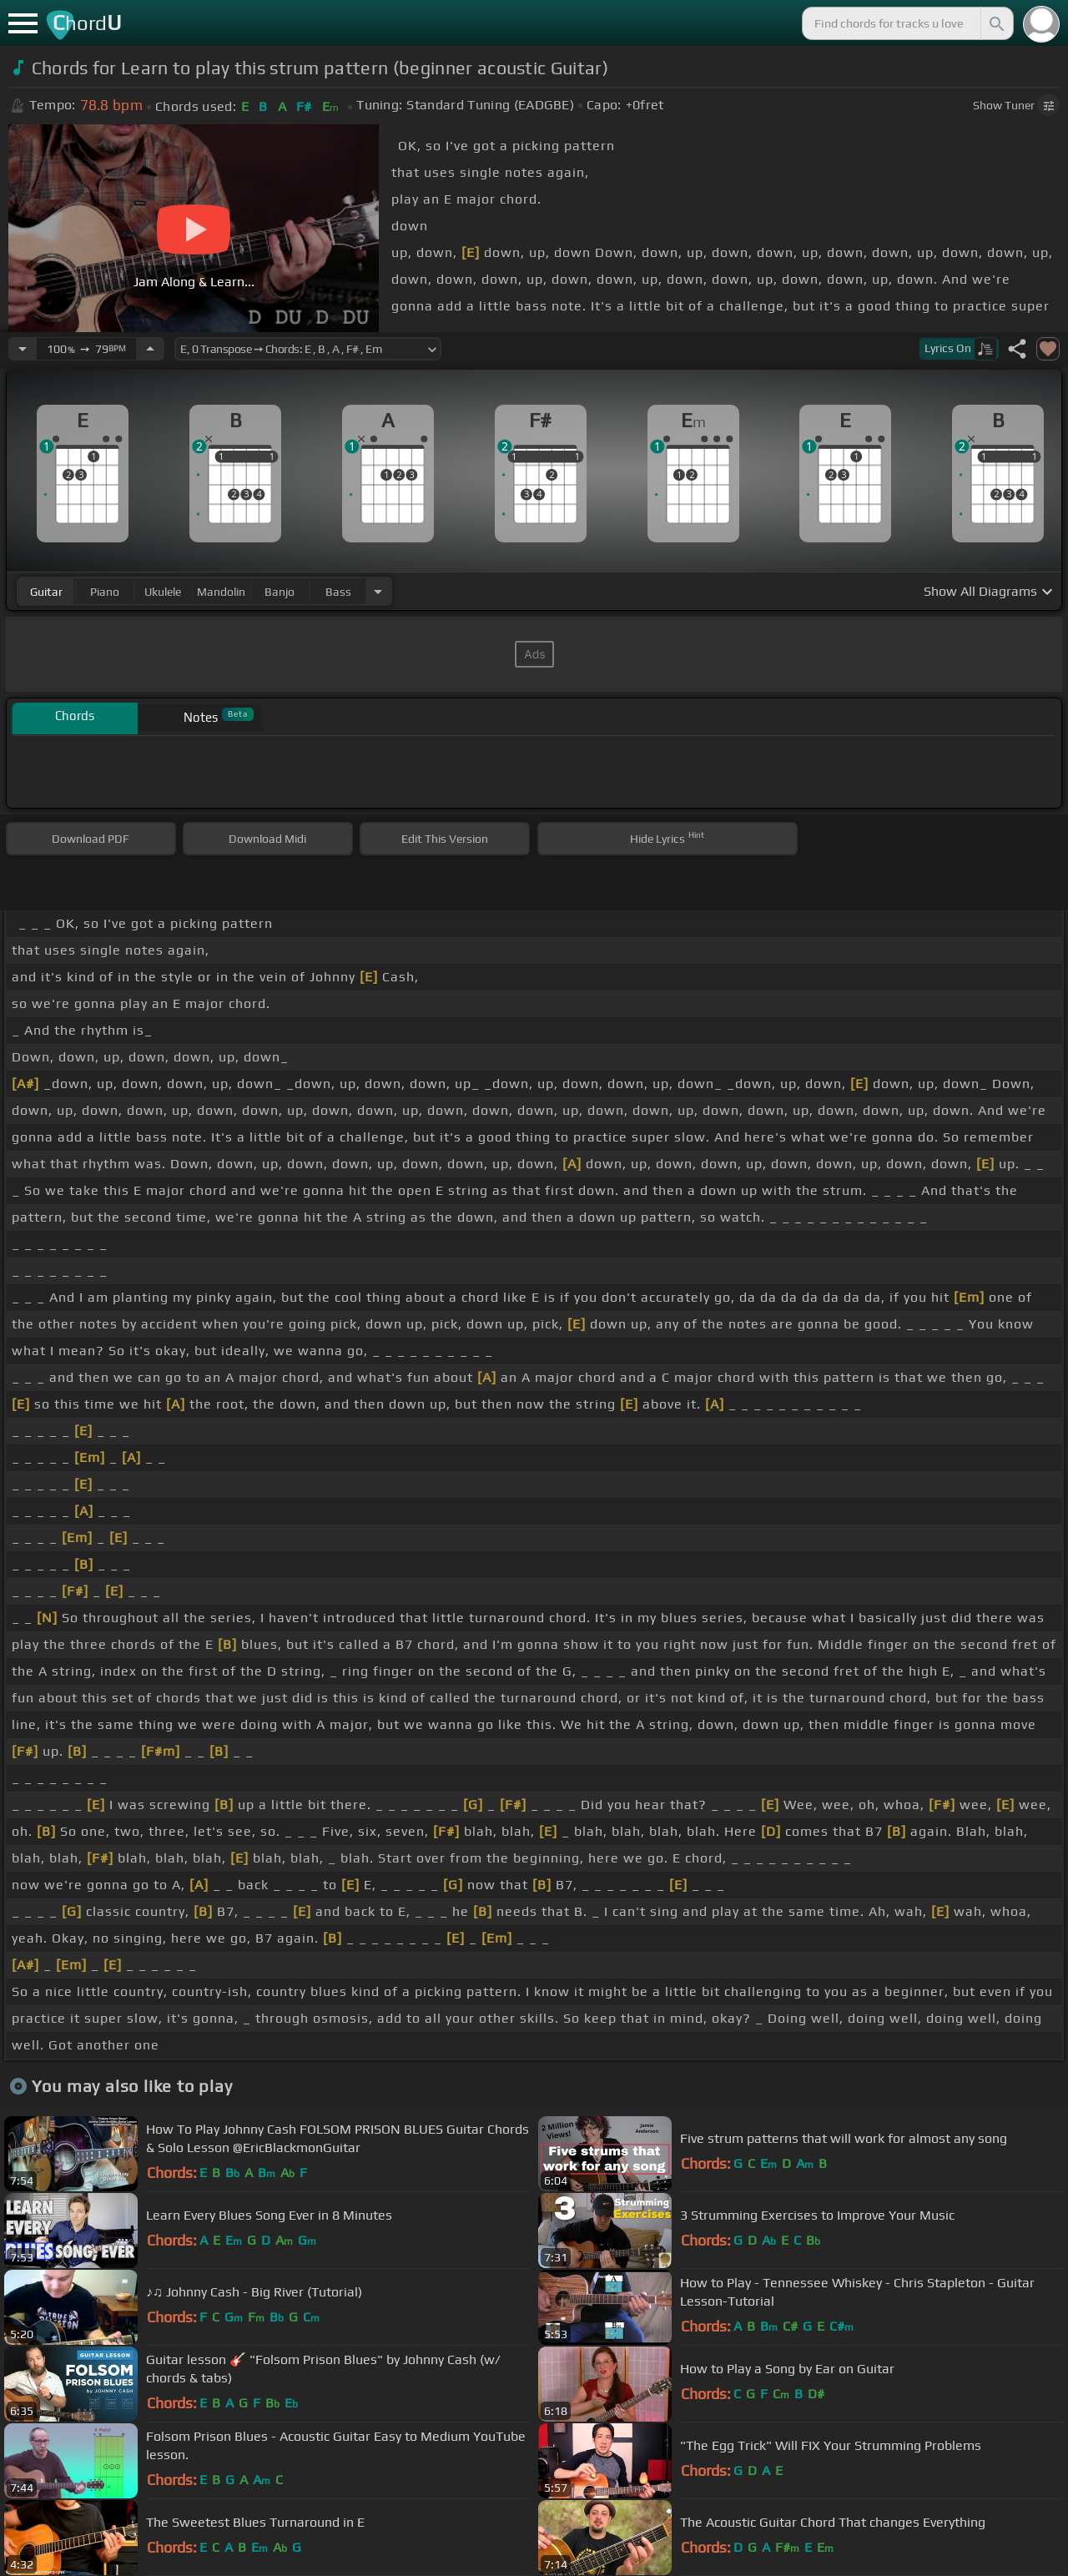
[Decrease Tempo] (22, 348)
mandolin (221, 591)
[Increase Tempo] (150, 348)
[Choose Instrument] (377, 591)
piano (104, 591)
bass (338, 591)
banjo (279, 591)
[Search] (995, 23)
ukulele (162, 591)
